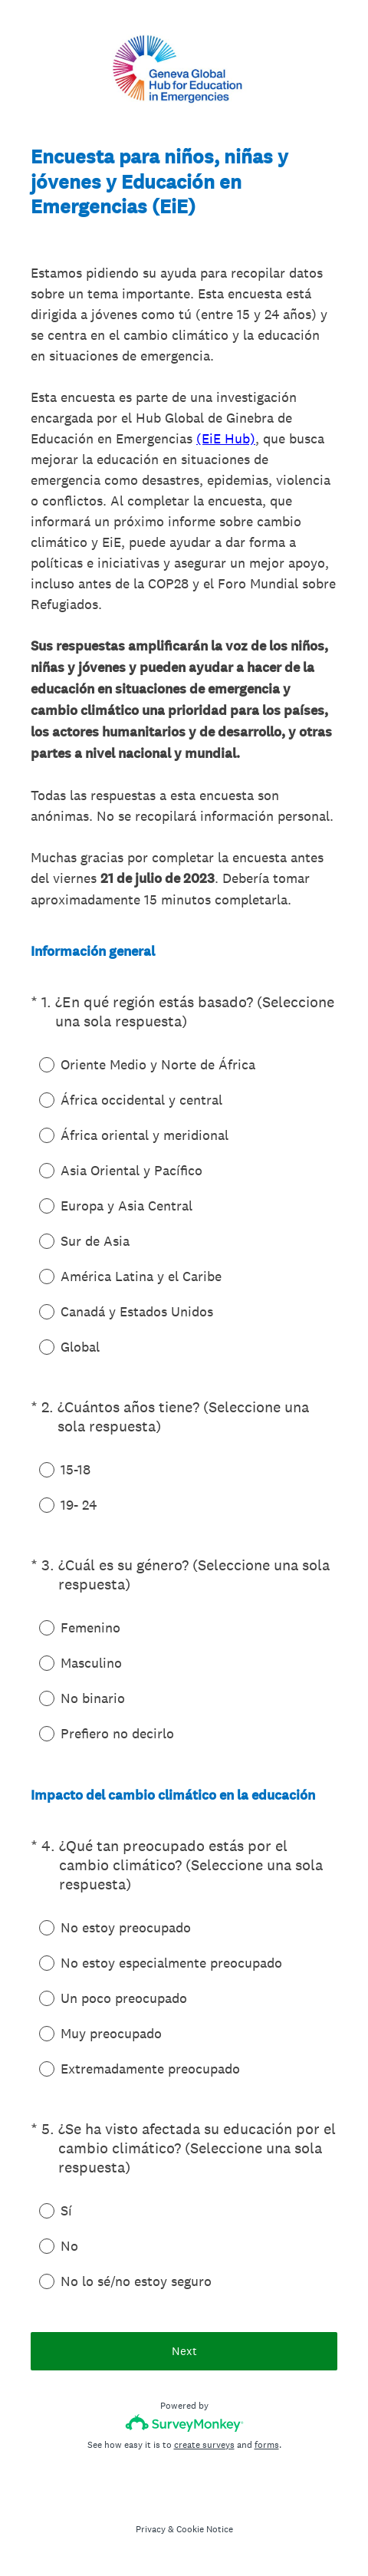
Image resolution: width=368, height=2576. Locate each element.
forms (267, 2445)
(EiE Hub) (225, 438)
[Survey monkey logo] (184, 2423)
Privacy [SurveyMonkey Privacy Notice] (151, 2529)
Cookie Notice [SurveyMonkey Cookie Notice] (204, 2529)
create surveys (204, 2445)
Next (184, 2351)
